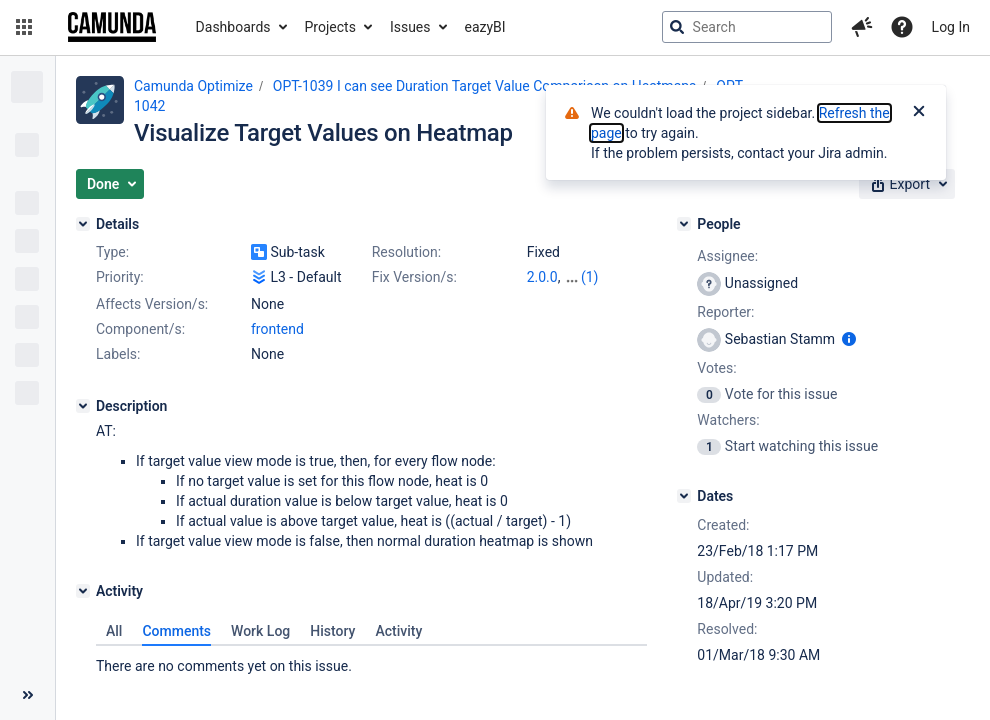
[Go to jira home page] (112, 27)
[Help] (902, 27)
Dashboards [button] (233, 27)
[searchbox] (747, 27)
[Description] (83, 406)
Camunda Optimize (193, 86)
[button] (24, 27)
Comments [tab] (176, 631)
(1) (590, 277)
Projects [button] (330, 27)
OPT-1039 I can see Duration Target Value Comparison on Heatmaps (484, 86)
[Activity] (83, 591)
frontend (277, 329)
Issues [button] (410, 27)
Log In (951, 27)
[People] (684, 224)
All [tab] (114, 631)
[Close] (919, 113)
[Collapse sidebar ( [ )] (27, 695)
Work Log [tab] (260, 631)
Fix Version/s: (414, 277)
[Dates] (684, 496)
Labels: (118, 354)
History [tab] (332, 631)
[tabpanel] (371, 661)
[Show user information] (849, 339)
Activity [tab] (398, 631)
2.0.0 (542, 277)
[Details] (83, 224)
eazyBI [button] (485, 27)
